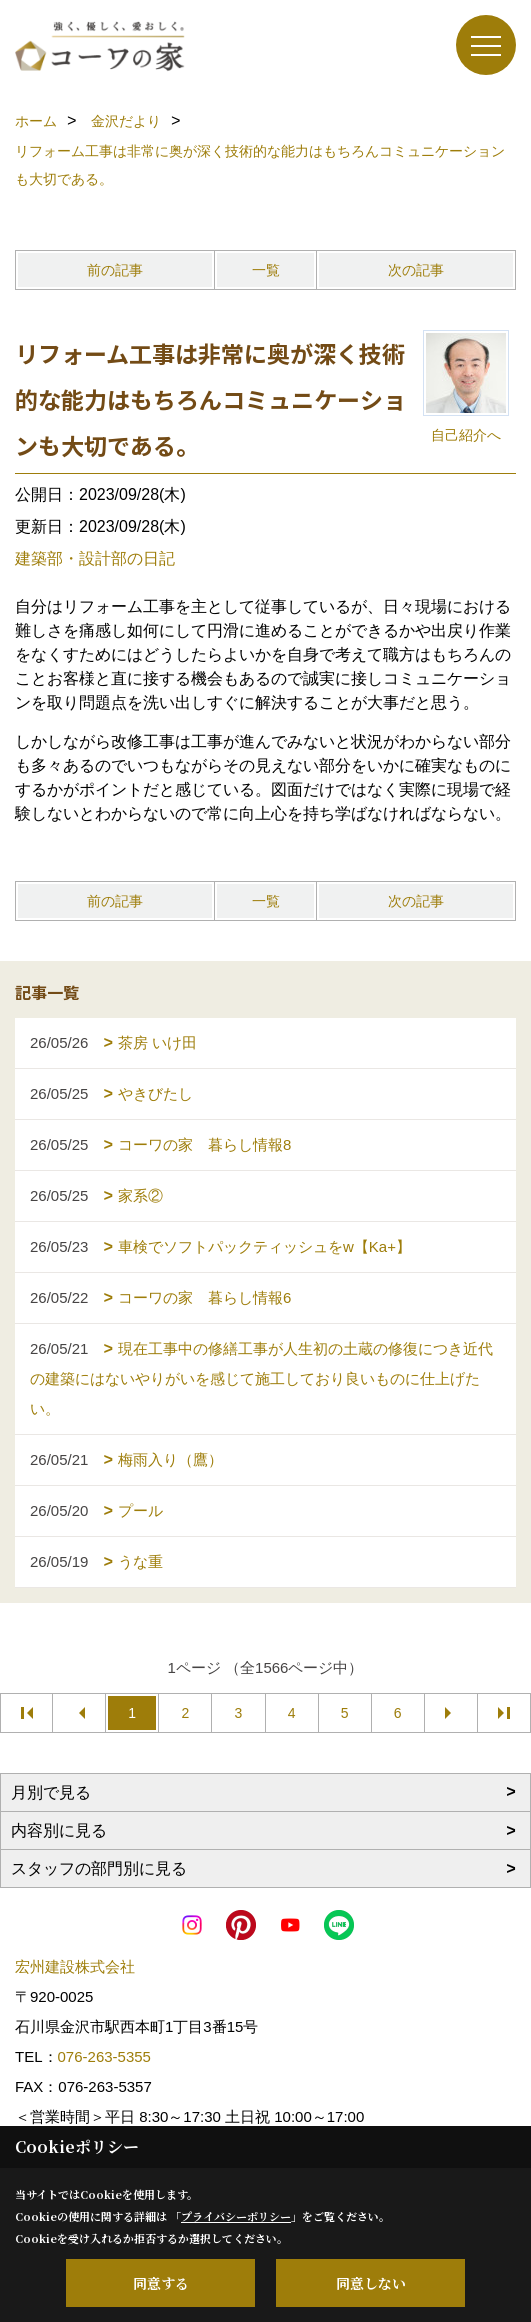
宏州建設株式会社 (75, 1966)
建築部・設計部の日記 (95, 558)
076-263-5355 (104, 2056)
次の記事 (416, 270)
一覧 (266, 270)
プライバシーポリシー (236, 2216)
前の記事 (115, 270)
